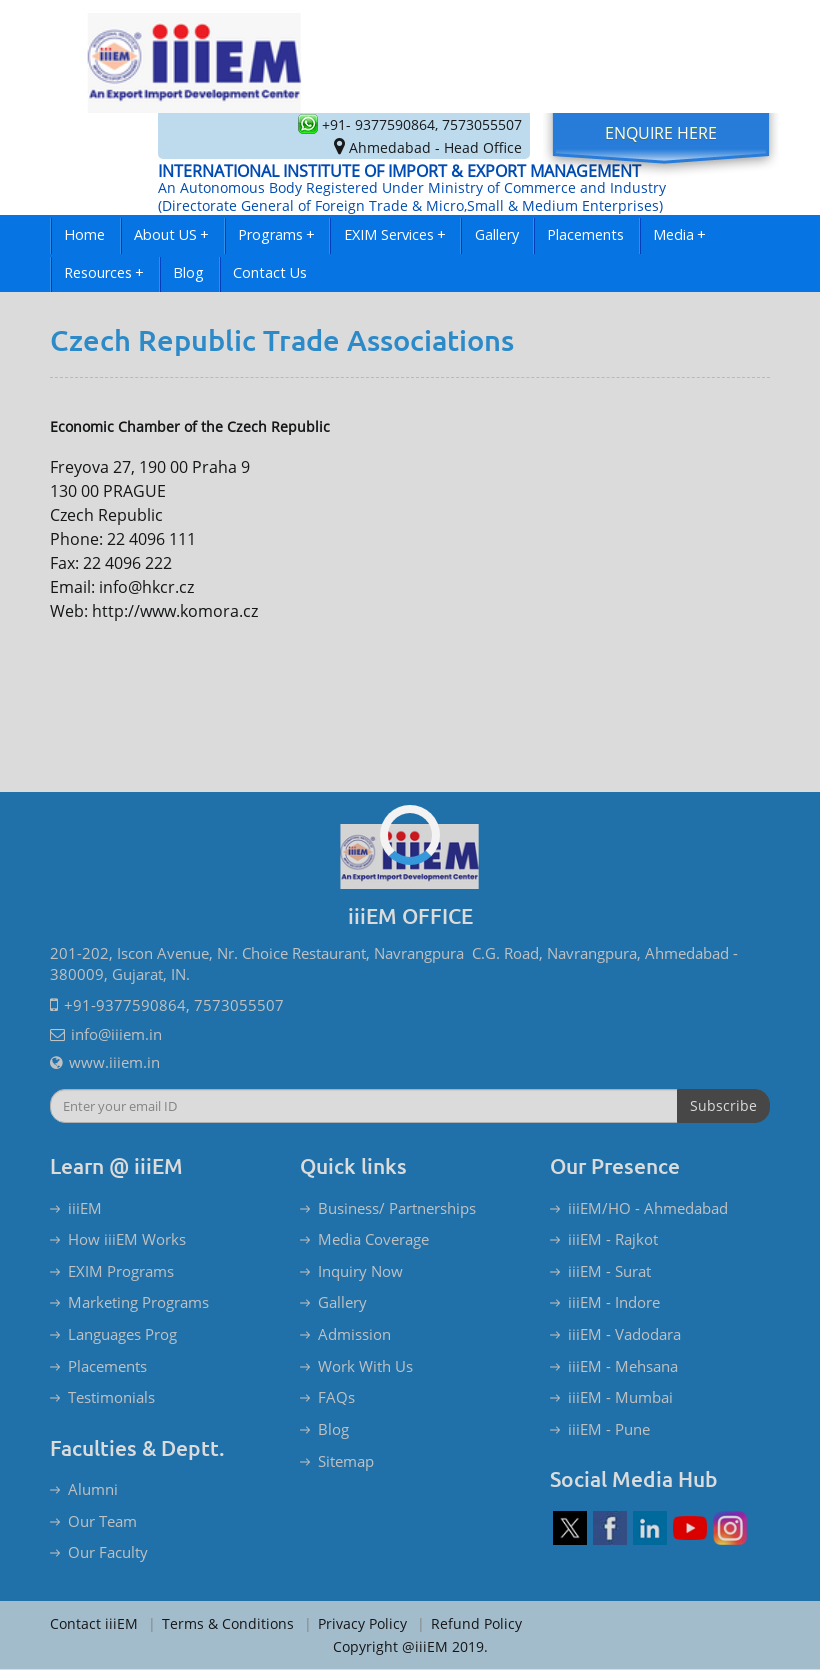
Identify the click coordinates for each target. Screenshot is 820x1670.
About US (171, 234)
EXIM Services (395, 234)
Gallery (497, 234)
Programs (276, 234)
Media (679, 234)
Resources (104, 272)
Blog (188, 272)
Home (84, 234)
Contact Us (270, 272)
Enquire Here (661, 133)
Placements (585, 234)
